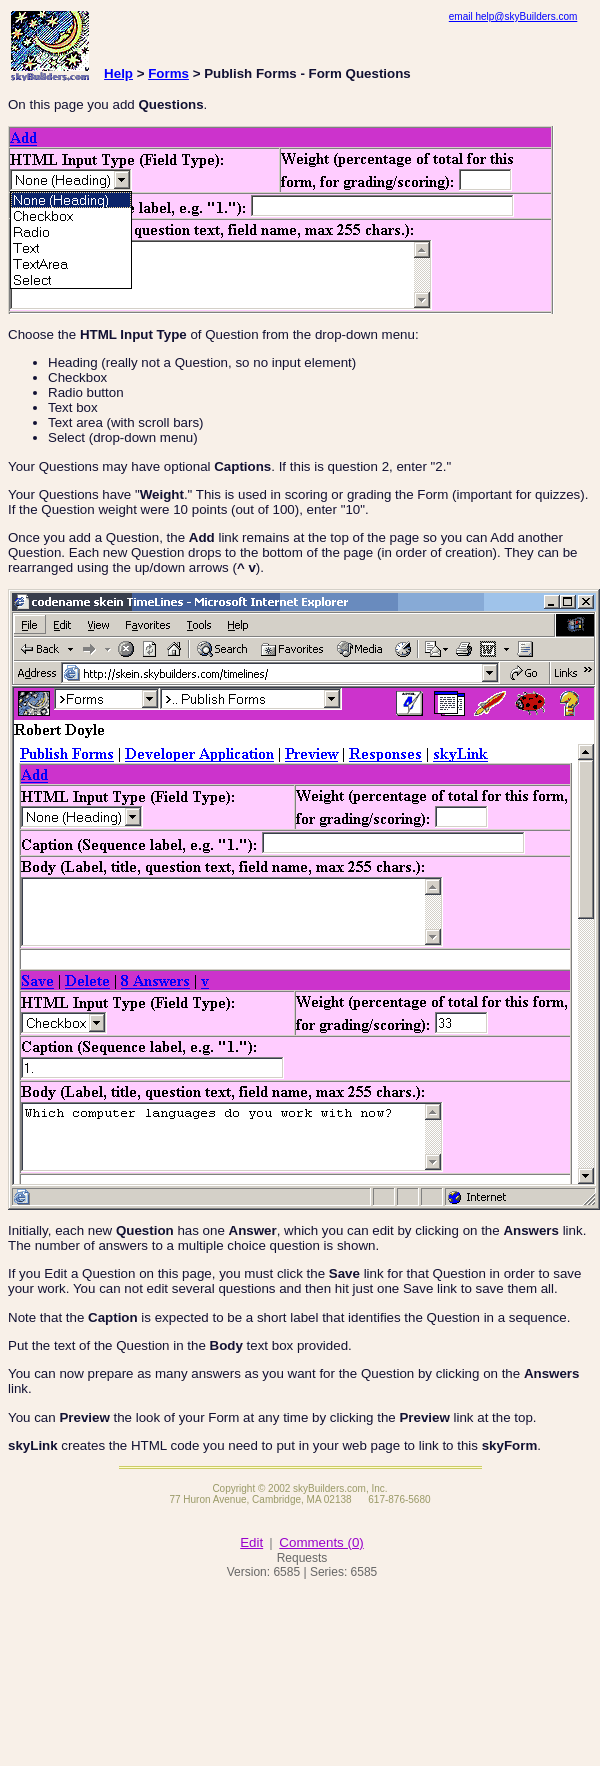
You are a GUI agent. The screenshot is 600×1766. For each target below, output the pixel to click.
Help (118, 73)
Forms (168, 73)
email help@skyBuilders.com (513, 16)
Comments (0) (321, 1542)
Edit (251, 1542)
